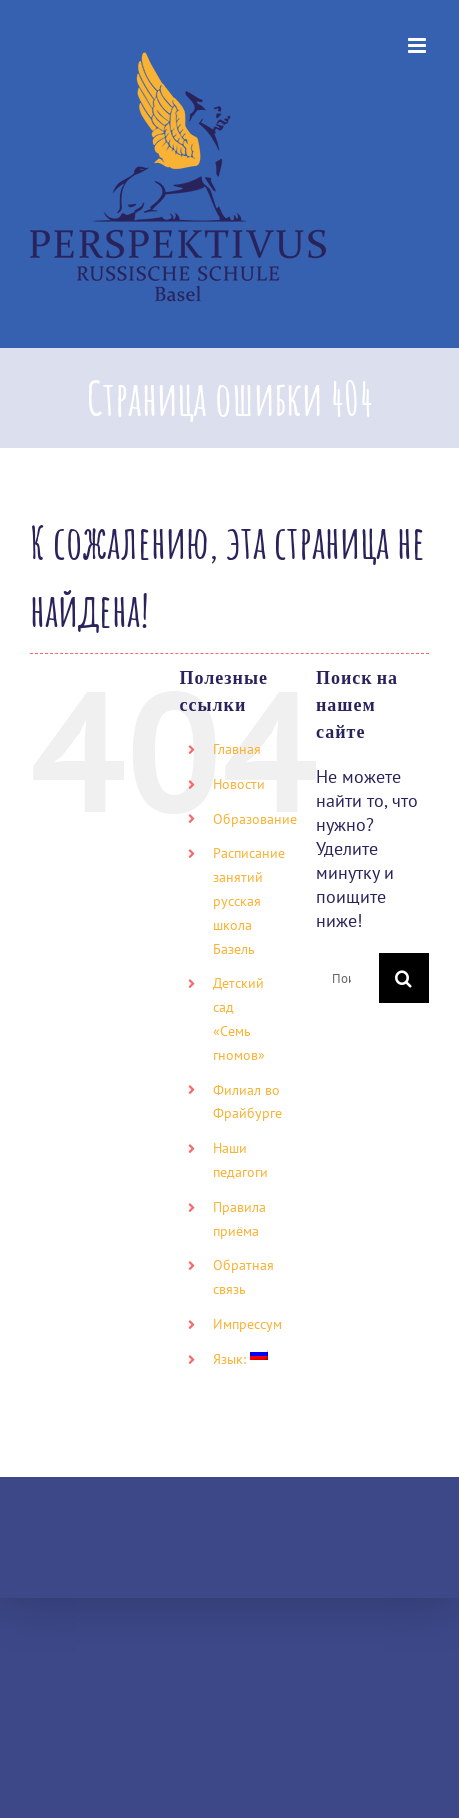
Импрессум (247, 1324)
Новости (239, 784)
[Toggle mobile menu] (418, 45)
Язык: (240, 1359)
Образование (255, 819)
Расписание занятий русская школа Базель (249, 900)
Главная (237, 749)
